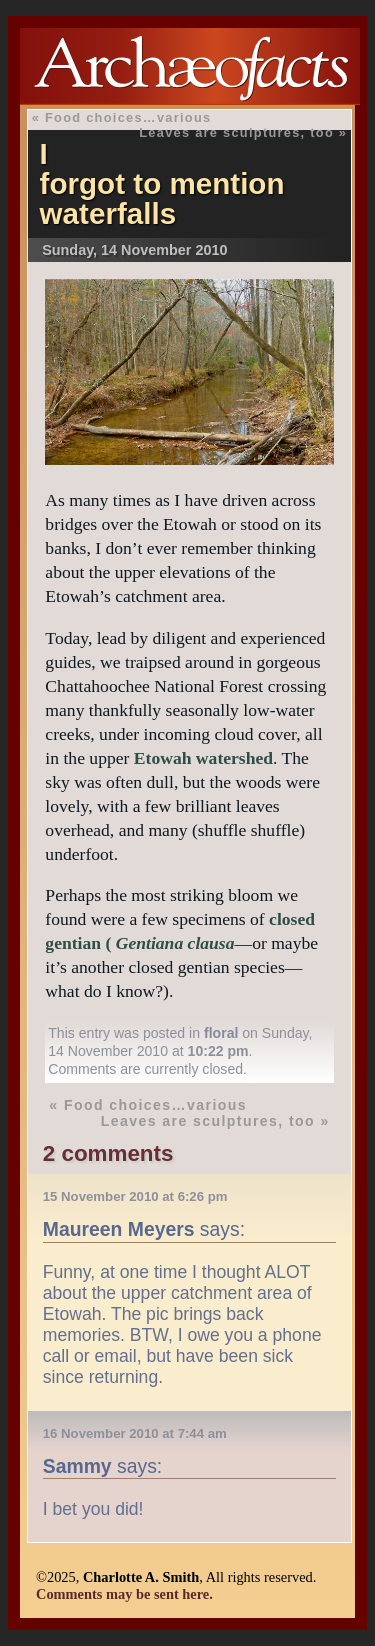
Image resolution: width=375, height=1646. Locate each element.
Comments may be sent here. (124, 1594)
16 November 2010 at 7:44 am (135, 1433)
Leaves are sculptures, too (236, 132)
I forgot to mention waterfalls (162, 183)
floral (221, 1033)
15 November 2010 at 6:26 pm (135, 1196)
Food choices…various (128, 117)
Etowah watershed (203, 758)
